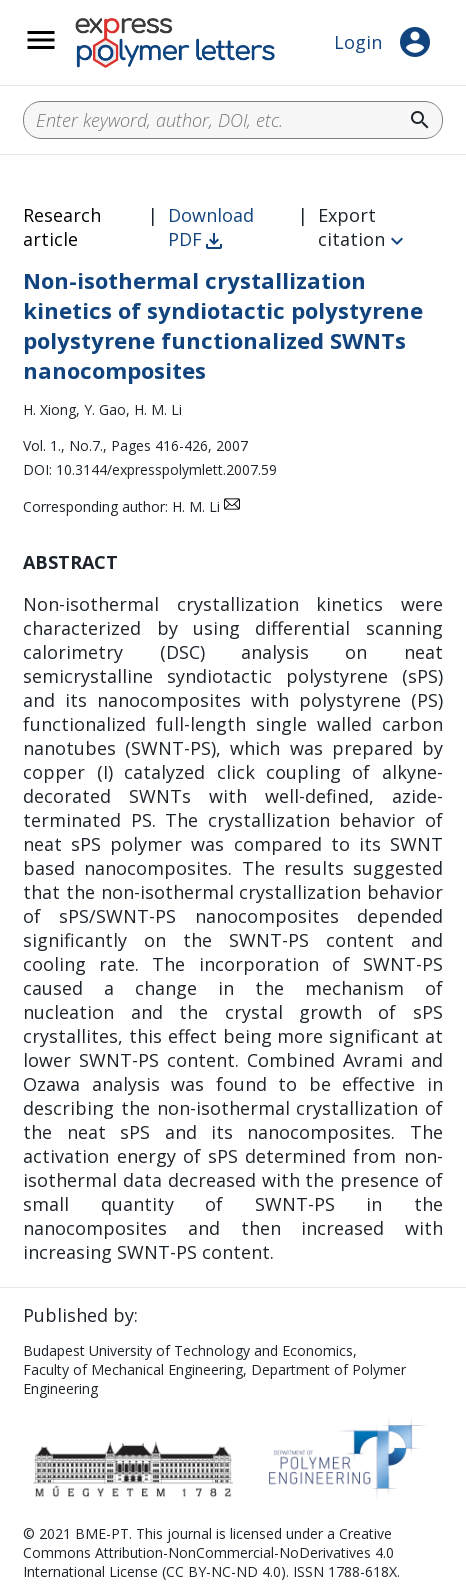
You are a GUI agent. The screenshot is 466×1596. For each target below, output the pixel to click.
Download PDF (211, 227)
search (420, 120)
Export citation (351, 227)
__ (67, 51)
